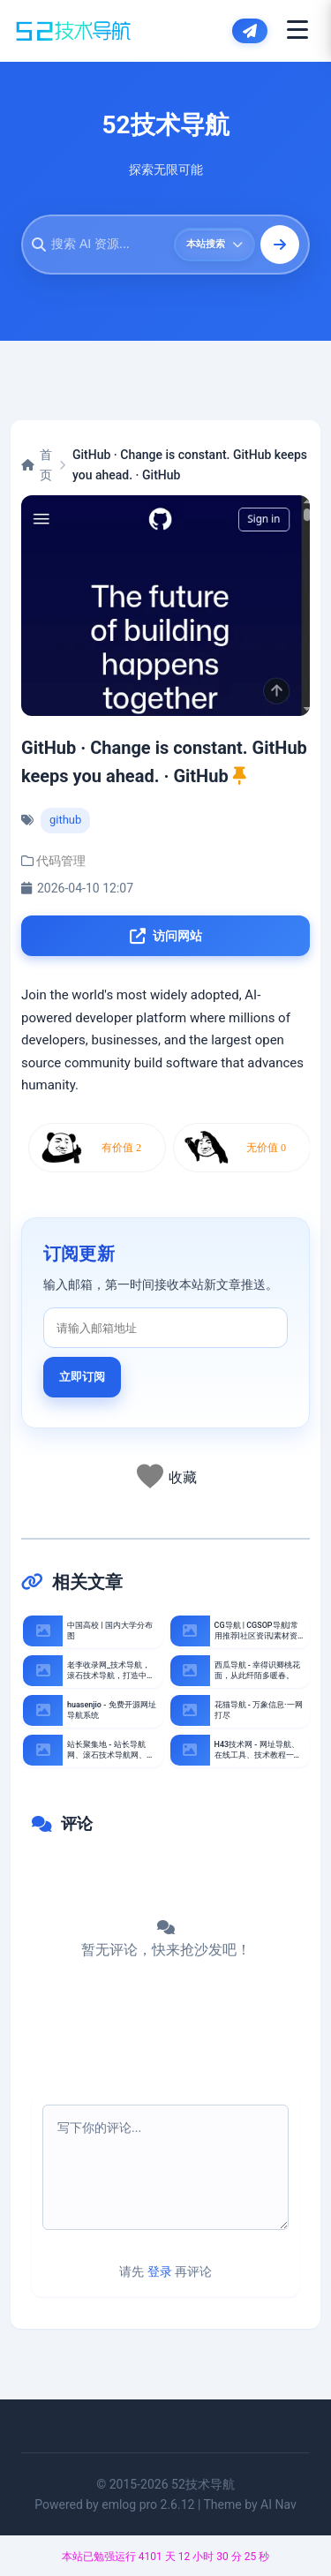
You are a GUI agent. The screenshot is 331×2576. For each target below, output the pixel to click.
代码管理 (61, 861)
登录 (159, 2271)
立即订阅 (82, 1376)
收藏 (183, 1477)
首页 (36, 464)
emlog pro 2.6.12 (148, 2504)
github (65, 819)
